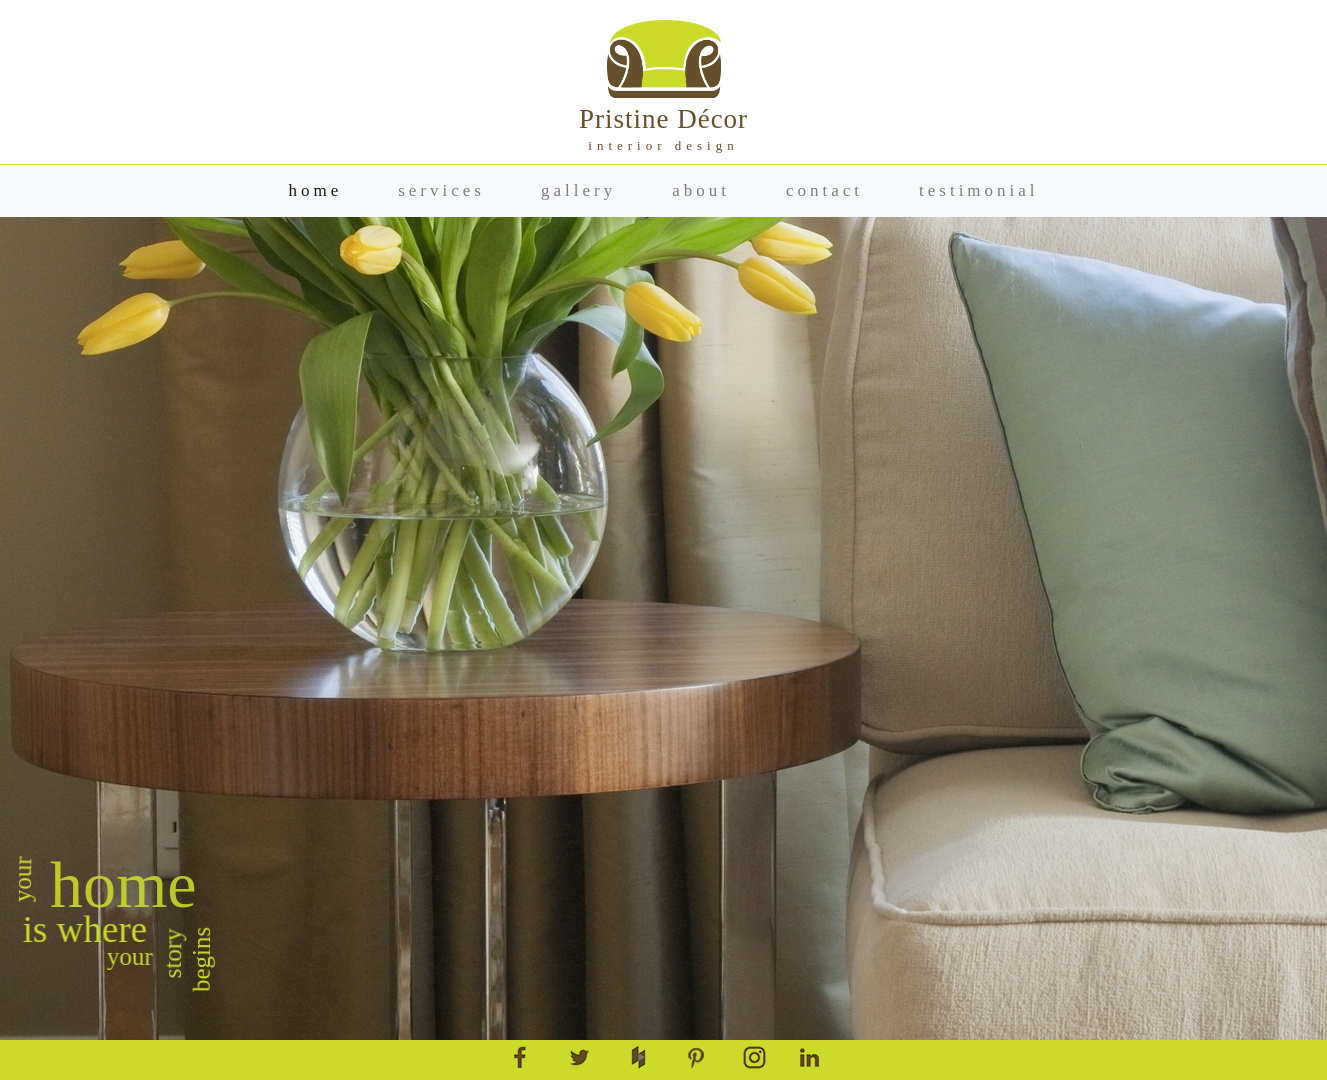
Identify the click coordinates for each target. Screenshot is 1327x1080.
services (441, 190)
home (315, 190)
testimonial (979, 190)
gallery (578, 190)
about (701, 190)
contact (824, 190)
